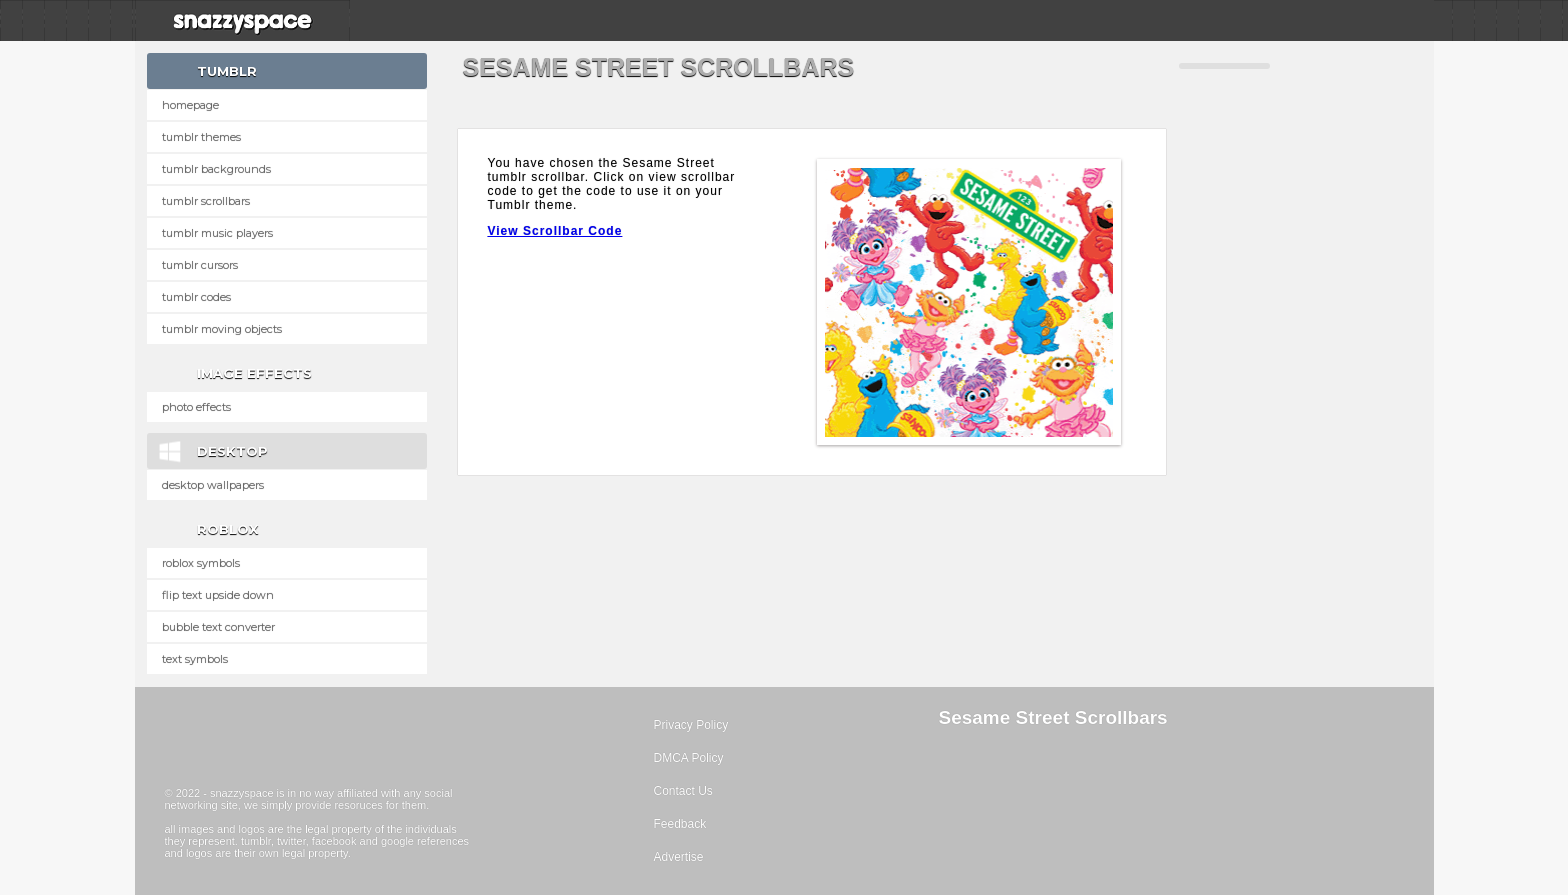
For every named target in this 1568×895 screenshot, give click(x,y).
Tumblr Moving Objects (222, 329)
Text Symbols (195, 659)
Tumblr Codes (196, 297)
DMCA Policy (689, 758)
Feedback (680, 824)
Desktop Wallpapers (213, 485)
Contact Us (683, 791)
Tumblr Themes (201, 137)
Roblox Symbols (201, 563)
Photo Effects (196, 407)
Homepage (190, 105)
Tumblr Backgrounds (216, 169)
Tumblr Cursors (200, 265)
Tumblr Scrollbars (206, 201)
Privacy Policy (691, 725)
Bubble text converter (218, 627)
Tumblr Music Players (217, 233)
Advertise (679, 857)
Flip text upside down (218, 595)
